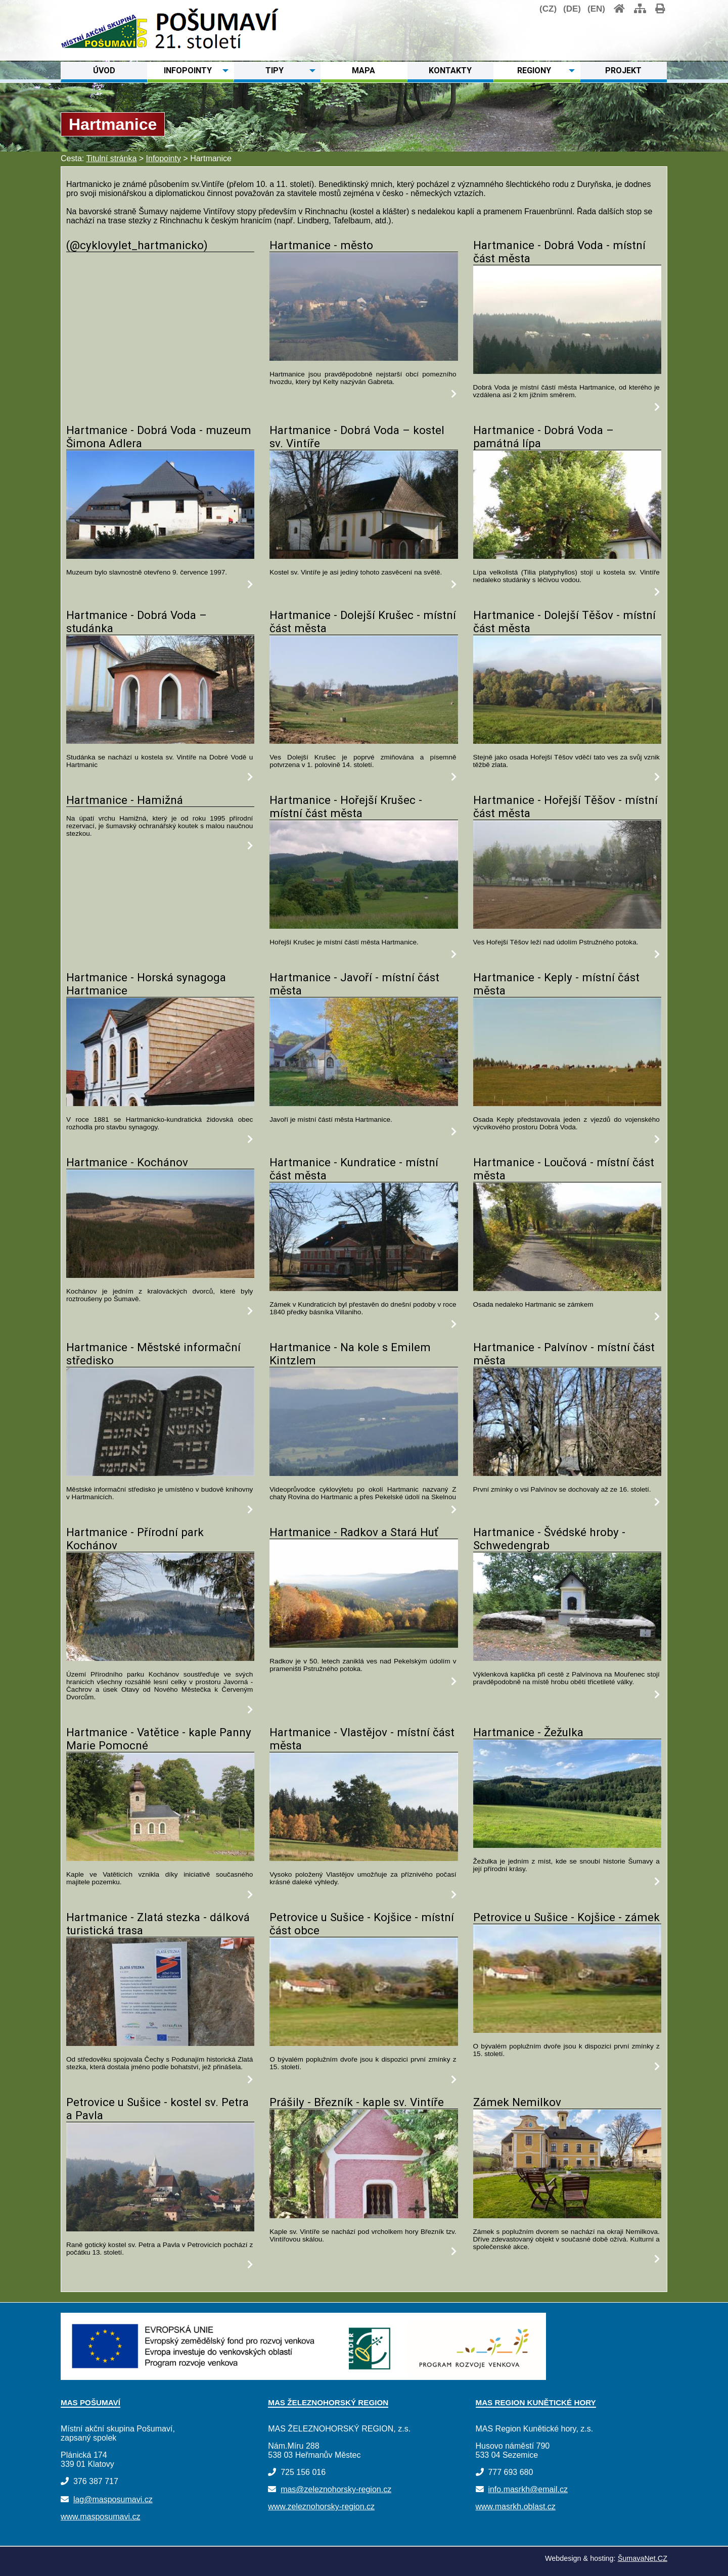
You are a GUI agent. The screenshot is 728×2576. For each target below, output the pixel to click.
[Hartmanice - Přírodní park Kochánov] (160, 1658)
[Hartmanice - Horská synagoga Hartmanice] (160, 1103)
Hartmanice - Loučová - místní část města (563, 1169)
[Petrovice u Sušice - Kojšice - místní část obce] (363, 2043)
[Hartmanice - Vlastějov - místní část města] (363, 1858)
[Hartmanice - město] (363, 358)
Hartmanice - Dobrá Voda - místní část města (559, 251)
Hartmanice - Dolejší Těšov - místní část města (564, 621)
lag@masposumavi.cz (113, 2499)
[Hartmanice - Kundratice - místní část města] (363, 1288)
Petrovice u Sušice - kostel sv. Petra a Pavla (157, 2108)
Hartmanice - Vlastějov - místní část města (361, 1739)
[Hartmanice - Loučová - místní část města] (567, 1288)
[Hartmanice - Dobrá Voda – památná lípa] (567, 556)
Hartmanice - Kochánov (127, 1162)
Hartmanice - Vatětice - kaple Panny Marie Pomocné (158, 1739)
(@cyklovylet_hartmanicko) (137, 245)
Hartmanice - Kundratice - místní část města (353, 1169)
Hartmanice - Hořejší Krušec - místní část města (345, 806)
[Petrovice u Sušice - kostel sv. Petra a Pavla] (160, 2228)
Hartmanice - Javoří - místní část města (354, 984)
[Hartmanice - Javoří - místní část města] (363, 1103)
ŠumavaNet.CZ (642, 2558)
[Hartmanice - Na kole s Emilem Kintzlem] (363, 1473)
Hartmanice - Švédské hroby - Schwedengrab (549, 1538)
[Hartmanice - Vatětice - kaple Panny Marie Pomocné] (160, 1858)
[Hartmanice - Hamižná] (250, 846)
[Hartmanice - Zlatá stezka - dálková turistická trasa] (160, 2043)
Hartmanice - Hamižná (124, 799)
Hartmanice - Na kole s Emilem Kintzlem (350, 1354)
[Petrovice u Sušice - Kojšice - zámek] (567, 2030)
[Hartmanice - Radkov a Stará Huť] (363, 1645)
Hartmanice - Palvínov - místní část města (564, 1354)
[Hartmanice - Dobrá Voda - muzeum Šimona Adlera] (160, 556)
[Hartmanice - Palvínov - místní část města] (567, 1473)
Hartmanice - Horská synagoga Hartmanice (146, 984)
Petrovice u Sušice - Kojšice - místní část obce (361, 1924)
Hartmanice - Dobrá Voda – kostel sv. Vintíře (356, 436)
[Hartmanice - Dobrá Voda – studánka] (160, 741)
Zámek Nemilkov (517, 2102)
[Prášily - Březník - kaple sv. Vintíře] (363, 2215)
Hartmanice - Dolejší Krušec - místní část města (362, 621)
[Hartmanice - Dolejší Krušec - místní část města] (363, 741)
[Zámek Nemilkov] (567, 2215)
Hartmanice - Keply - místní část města (556, 984)
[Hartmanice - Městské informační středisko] (160, 1473)
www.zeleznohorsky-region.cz (321, 2506)
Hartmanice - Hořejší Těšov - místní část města (565, 806)
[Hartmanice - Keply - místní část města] (567, 1103)
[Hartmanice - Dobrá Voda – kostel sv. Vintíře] (363, 556)
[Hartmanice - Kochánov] (160, 1275)
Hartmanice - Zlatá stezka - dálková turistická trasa (158, 1924)
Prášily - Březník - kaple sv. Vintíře (356, 2102)
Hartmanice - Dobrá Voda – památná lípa (543, 436)
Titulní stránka (111, 158)
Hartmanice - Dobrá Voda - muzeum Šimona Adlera (158, 436)
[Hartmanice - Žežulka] (567, 1845)
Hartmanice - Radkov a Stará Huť (353, 1532)
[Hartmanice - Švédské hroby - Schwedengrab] (567, 1658)
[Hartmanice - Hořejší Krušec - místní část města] (363, 926)
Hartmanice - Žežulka (528, 1732)
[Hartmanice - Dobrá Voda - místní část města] (567, 371)
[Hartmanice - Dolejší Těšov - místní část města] (567, 741)
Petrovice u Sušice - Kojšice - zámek (566, 1917)
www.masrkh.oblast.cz (516, 2506)
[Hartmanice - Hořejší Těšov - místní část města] (567, 926)
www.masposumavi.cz (100, 2516)
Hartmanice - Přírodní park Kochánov (135, 1538)
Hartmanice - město (321, 245)
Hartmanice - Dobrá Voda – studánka (136, 621)
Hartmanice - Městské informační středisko (153, 1354)
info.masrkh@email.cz (528, 2489)
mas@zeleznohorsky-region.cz (336, 2489)
